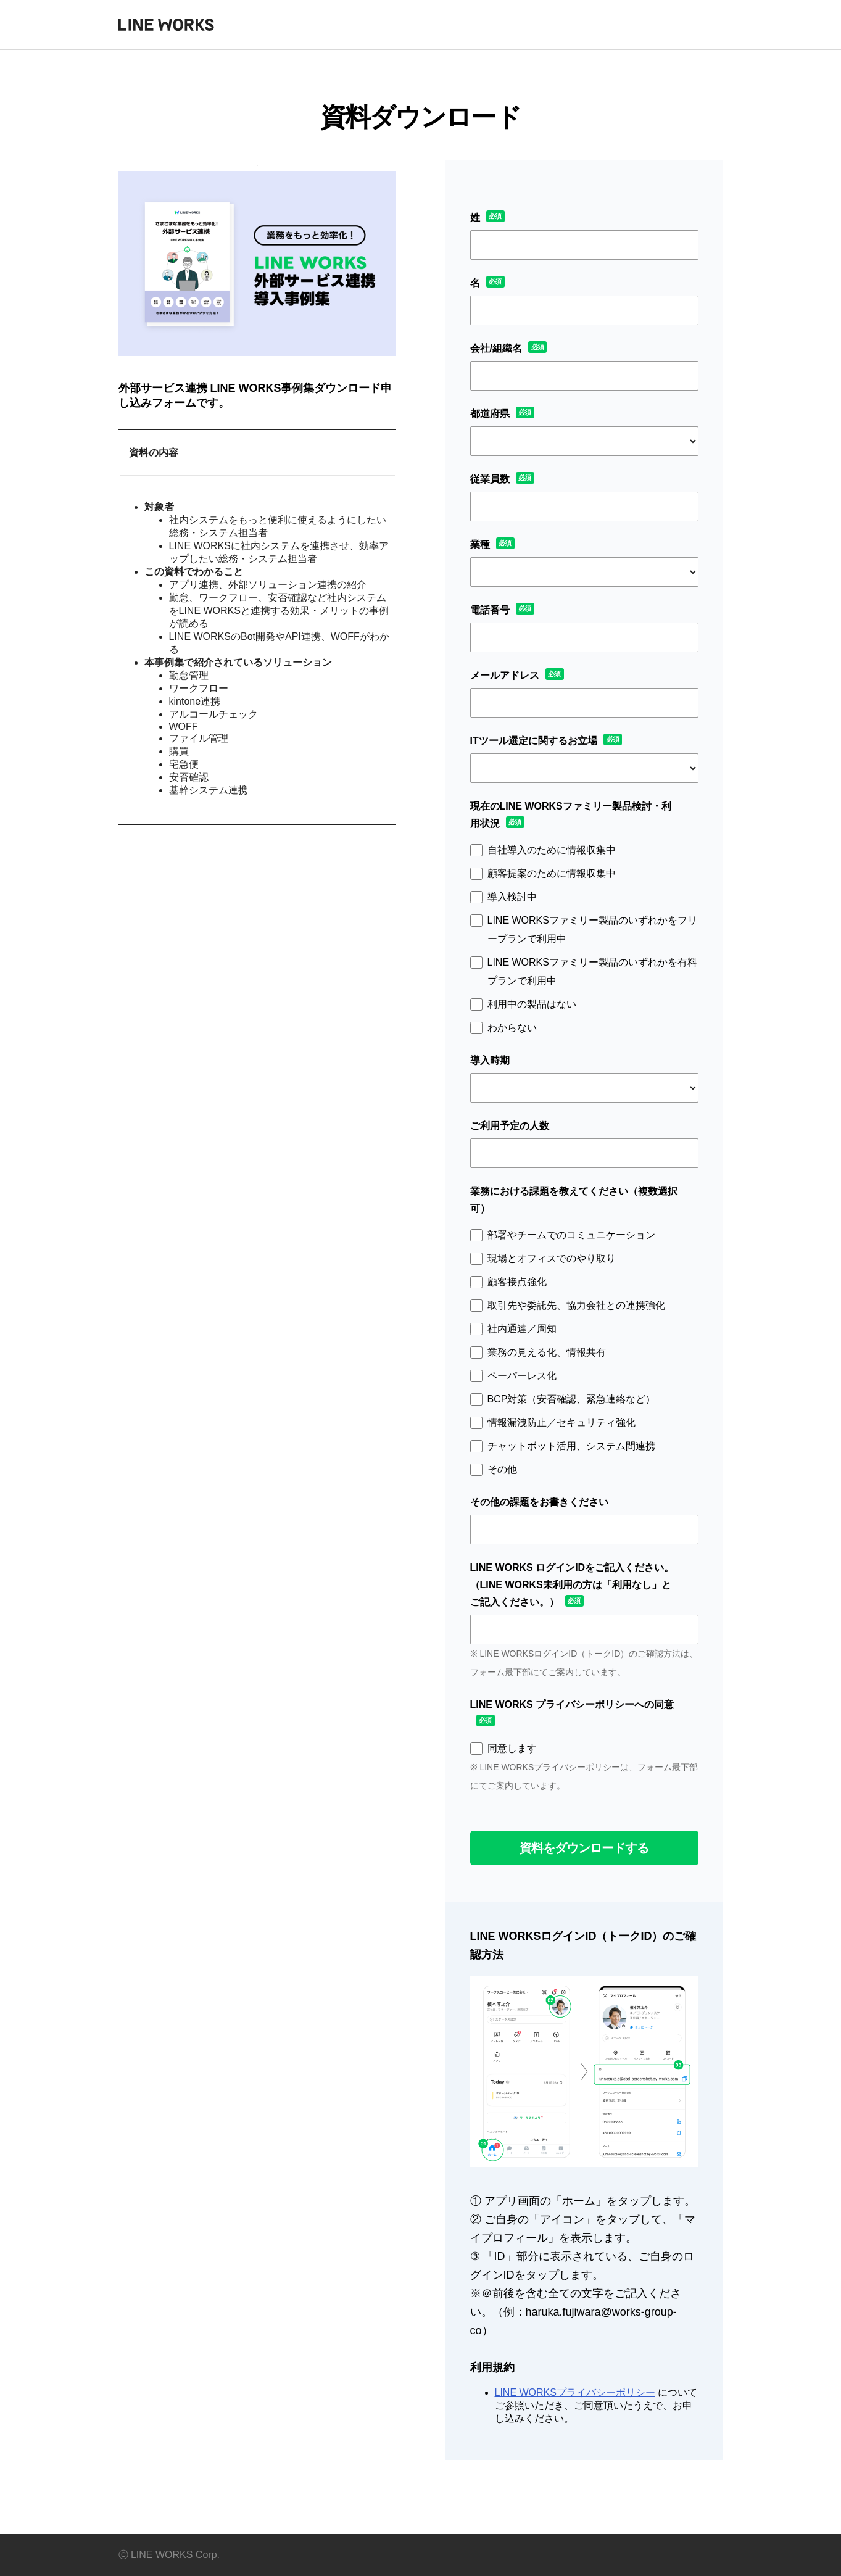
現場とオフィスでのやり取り (551, 1258)
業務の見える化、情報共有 (546, 1352)
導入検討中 (512, 897)
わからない (512, 1027)
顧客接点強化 (517, 1282)
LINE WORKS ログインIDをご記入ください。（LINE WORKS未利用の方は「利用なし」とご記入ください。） (572, 1584)
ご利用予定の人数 (509, 1125)
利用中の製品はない (531, 1004)
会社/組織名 (496, 348)
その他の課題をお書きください (539, 1502)
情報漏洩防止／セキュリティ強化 (561, 1422)
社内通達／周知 (522, 1328)
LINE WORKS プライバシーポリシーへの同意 (572, 1704)
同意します (512, 1748)
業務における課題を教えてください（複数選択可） (573, 1200)
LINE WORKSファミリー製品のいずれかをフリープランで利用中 (592, 929)
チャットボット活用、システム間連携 (571, 1446)
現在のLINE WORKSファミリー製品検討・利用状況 (570, 815)
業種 (480, 544)
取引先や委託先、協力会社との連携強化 (576, 1305)
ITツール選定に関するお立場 (533, 740)
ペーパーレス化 (522, 1375)
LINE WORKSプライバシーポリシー (575, 2392)
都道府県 (490, 413)
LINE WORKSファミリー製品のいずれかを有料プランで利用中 (592, 971)
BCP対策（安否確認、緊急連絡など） (571, 1399)
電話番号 (490, 610)
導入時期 (490, 1060)
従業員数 (490, 479)
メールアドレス (504, 675)
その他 (502, 1469)
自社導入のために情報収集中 (551, 850)
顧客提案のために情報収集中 (551, 873)
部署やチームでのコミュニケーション (571, 1235)
